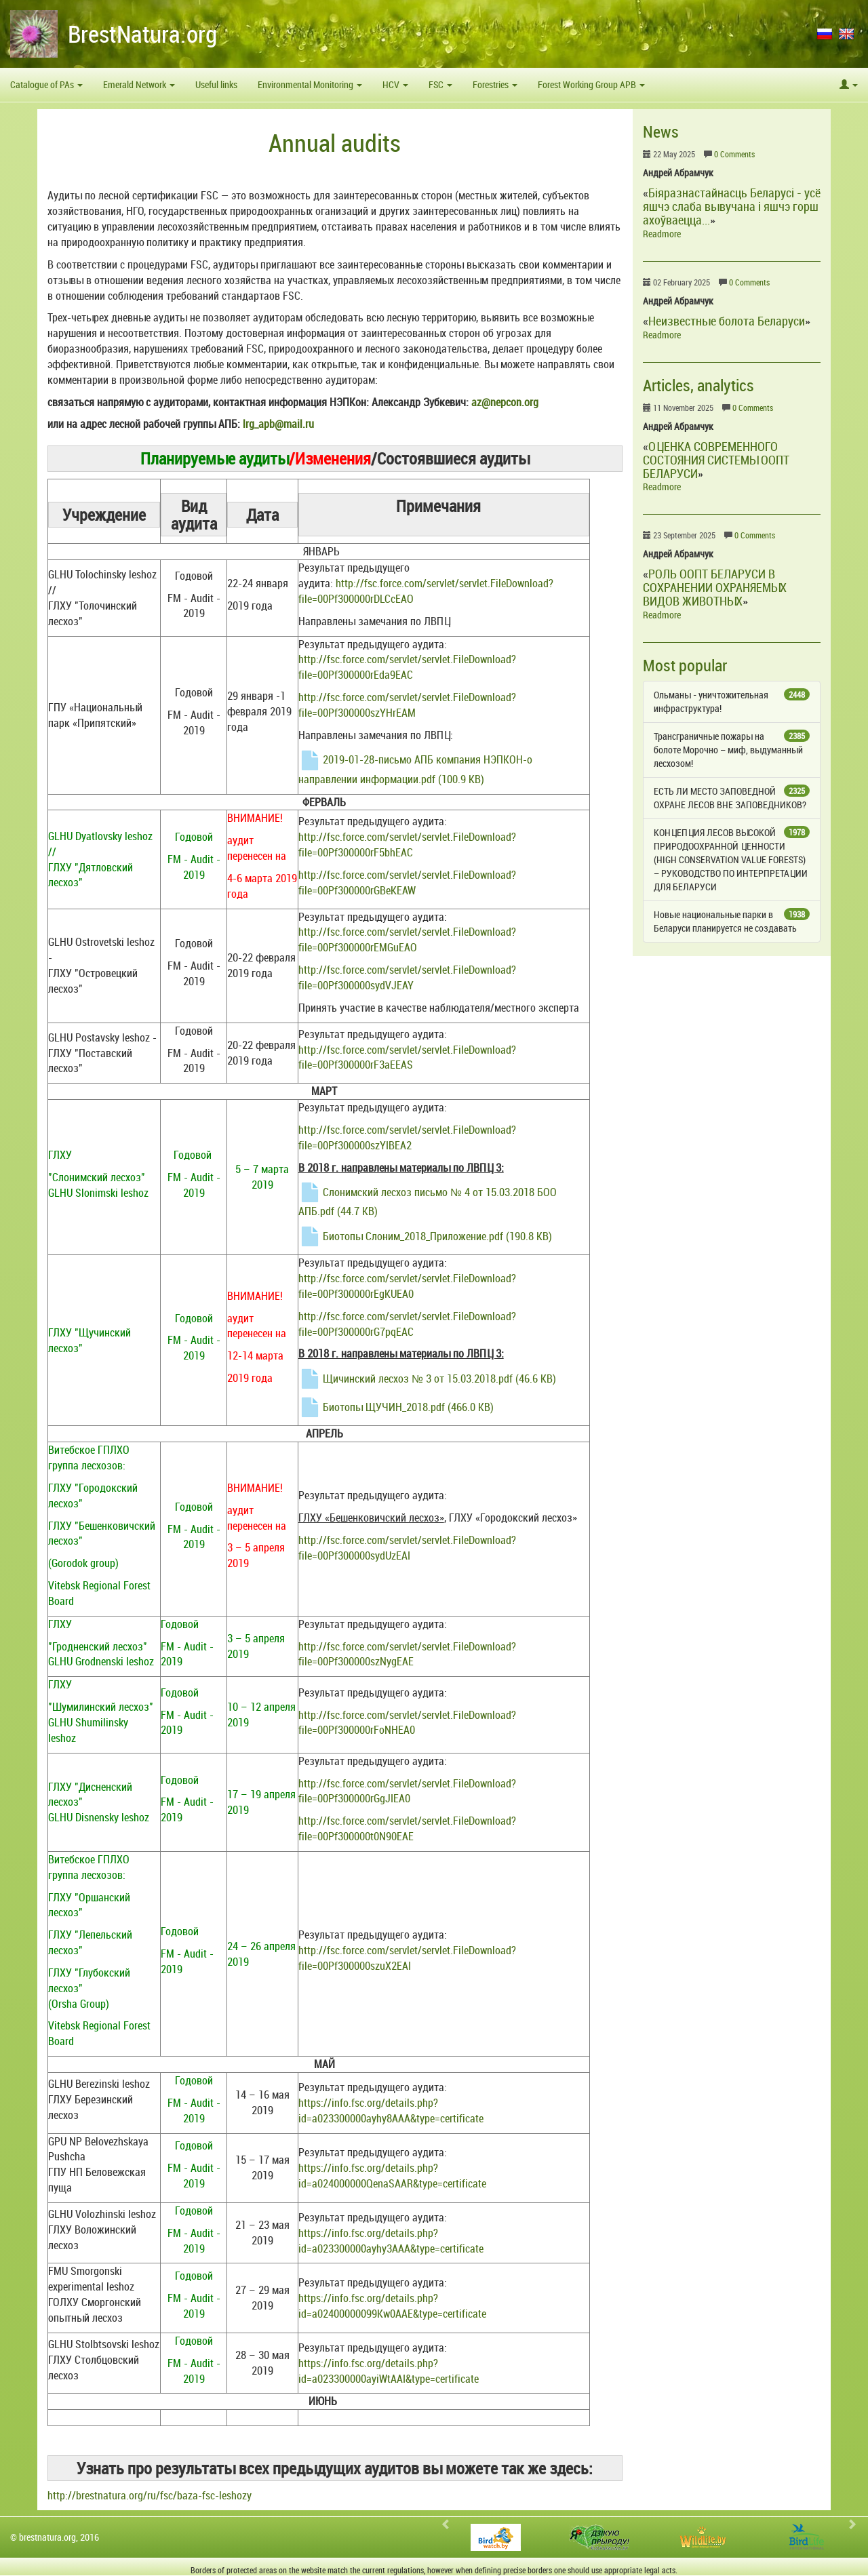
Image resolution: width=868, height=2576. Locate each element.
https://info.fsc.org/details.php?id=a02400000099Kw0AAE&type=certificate (392, 2306)
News (661, 131)
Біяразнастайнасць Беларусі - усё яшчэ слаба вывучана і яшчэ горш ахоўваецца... (732, 206)
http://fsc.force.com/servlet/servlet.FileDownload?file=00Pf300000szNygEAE (407, 1654)
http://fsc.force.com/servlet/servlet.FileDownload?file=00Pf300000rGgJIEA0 (407, 1791)
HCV (395, 84)
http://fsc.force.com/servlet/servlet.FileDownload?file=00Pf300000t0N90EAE (407, 1828)
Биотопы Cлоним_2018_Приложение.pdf (425, 1236)
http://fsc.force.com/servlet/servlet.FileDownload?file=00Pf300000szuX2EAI (407, 1958)
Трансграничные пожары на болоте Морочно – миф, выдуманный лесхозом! (732, 750)
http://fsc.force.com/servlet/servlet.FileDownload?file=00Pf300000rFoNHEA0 (407, 1722)
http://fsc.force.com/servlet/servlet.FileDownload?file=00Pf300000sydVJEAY (407, 977)
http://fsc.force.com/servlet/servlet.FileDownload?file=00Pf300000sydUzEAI (407, 1547)
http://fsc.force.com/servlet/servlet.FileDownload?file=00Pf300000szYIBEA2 (407, 1137)
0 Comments (734, 154)
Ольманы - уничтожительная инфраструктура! (732, 701)
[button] (848, 85)
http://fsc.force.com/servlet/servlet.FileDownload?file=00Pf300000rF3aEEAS (407, 1057)
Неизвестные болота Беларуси (726, 321)
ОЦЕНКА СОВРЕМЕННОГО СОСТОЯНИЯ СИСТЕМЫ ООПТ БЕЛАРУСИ (716, 459)
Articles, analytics (698, 385)
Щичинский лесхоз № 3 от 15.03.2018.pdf (427, 1378)
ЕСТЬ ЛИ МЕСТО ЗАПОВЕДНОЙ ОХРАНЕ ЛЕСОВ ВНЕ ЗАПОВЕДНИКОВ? (732, 798)
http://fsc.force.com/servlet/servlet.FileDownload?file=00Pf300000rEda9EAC (407, 667)
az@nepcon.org (504, 402)
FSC (440, 84)
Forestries (495, 84)
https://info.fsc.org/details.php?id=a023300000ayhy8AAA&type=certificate (391, 2110)
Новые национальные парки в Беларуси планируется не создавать (732, 921)
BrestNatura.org (142, 33)
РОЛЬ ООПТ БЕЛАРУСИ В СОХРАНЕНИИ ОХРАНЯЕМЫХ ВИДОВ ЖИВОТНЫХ (715, 587)
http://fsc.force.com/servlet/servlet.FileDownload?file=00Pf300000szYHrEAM (407, 705)
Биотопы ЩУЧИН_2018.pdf (396, 1407)
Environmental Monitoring (310, 84)
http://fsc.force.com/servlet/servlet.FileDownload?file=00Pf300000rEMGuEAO (407, 939)
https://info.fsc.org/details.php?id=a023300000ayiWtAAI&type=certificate (388, 2371)
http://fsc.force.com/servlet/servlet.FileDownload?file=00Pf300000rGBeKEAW (407, 882)
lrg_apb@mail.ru (278, 423)
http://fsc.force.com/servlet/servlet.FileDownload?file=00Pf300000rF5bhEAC (407, 844)
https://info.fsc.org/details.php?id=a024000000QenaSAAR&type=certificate (392, 2175)
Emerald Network (139, 84)
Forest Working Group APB (591, 84)
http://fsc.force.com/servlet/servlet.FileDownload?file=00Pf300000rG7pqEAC (407, 1324)
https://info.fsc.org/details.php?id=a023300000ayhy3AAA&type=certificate (391, 2240)
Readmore (662, 233)
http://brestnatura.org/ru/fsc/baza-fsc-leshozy (149, 2495)
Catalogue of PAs (46, 84)
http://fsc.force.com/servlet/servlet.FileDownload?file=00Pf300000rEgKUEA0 (407, 1286)
